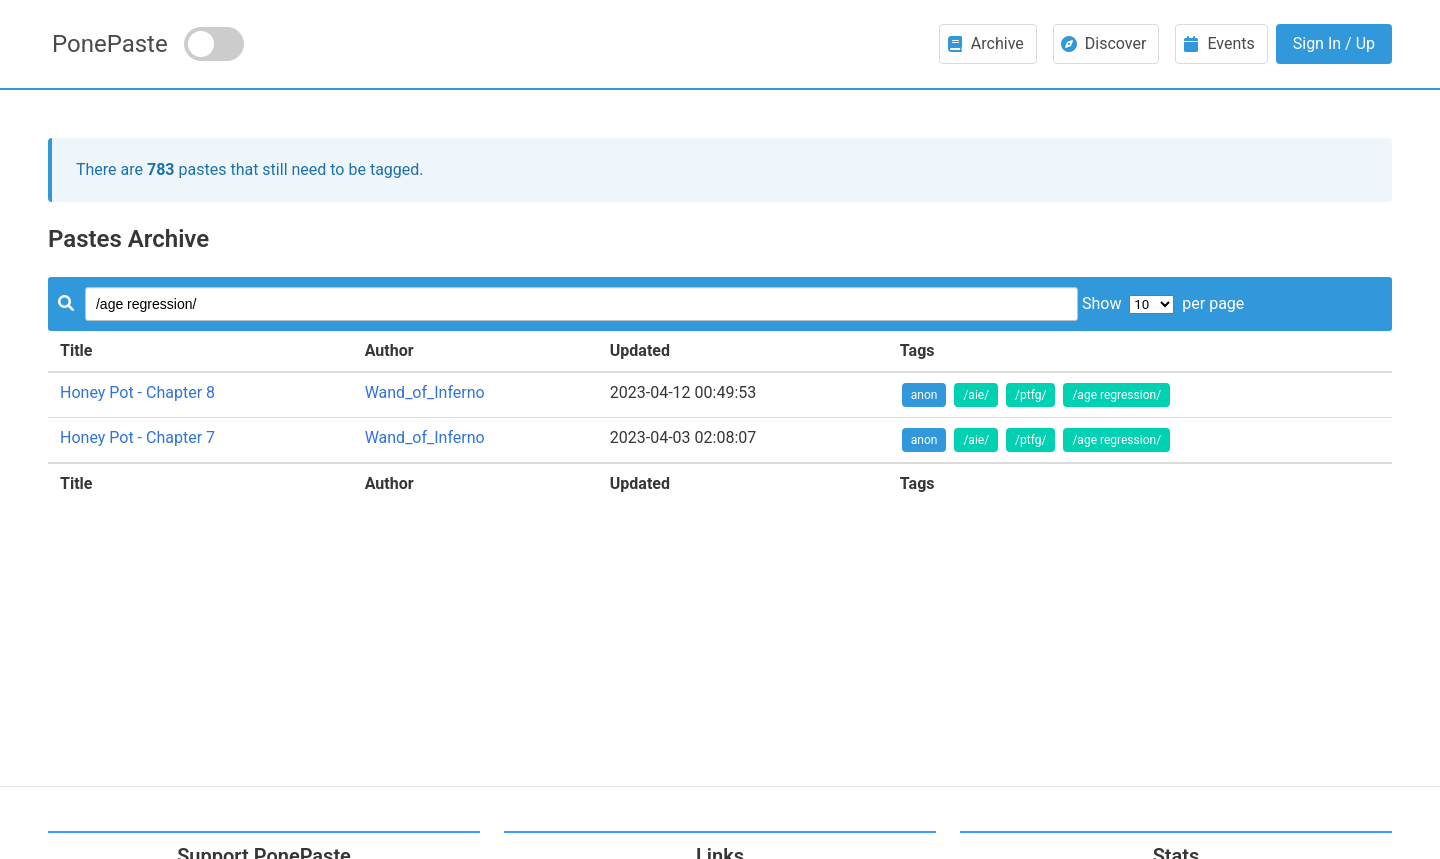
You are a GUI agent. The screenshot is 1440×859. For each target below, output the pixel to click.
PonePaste (110, 44)
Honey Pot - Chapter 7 (137, 437)
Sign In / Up (1334, 43)
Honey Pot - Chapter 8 (137, 392)
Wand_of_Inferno (425, 392)
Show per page (1163, 303)
